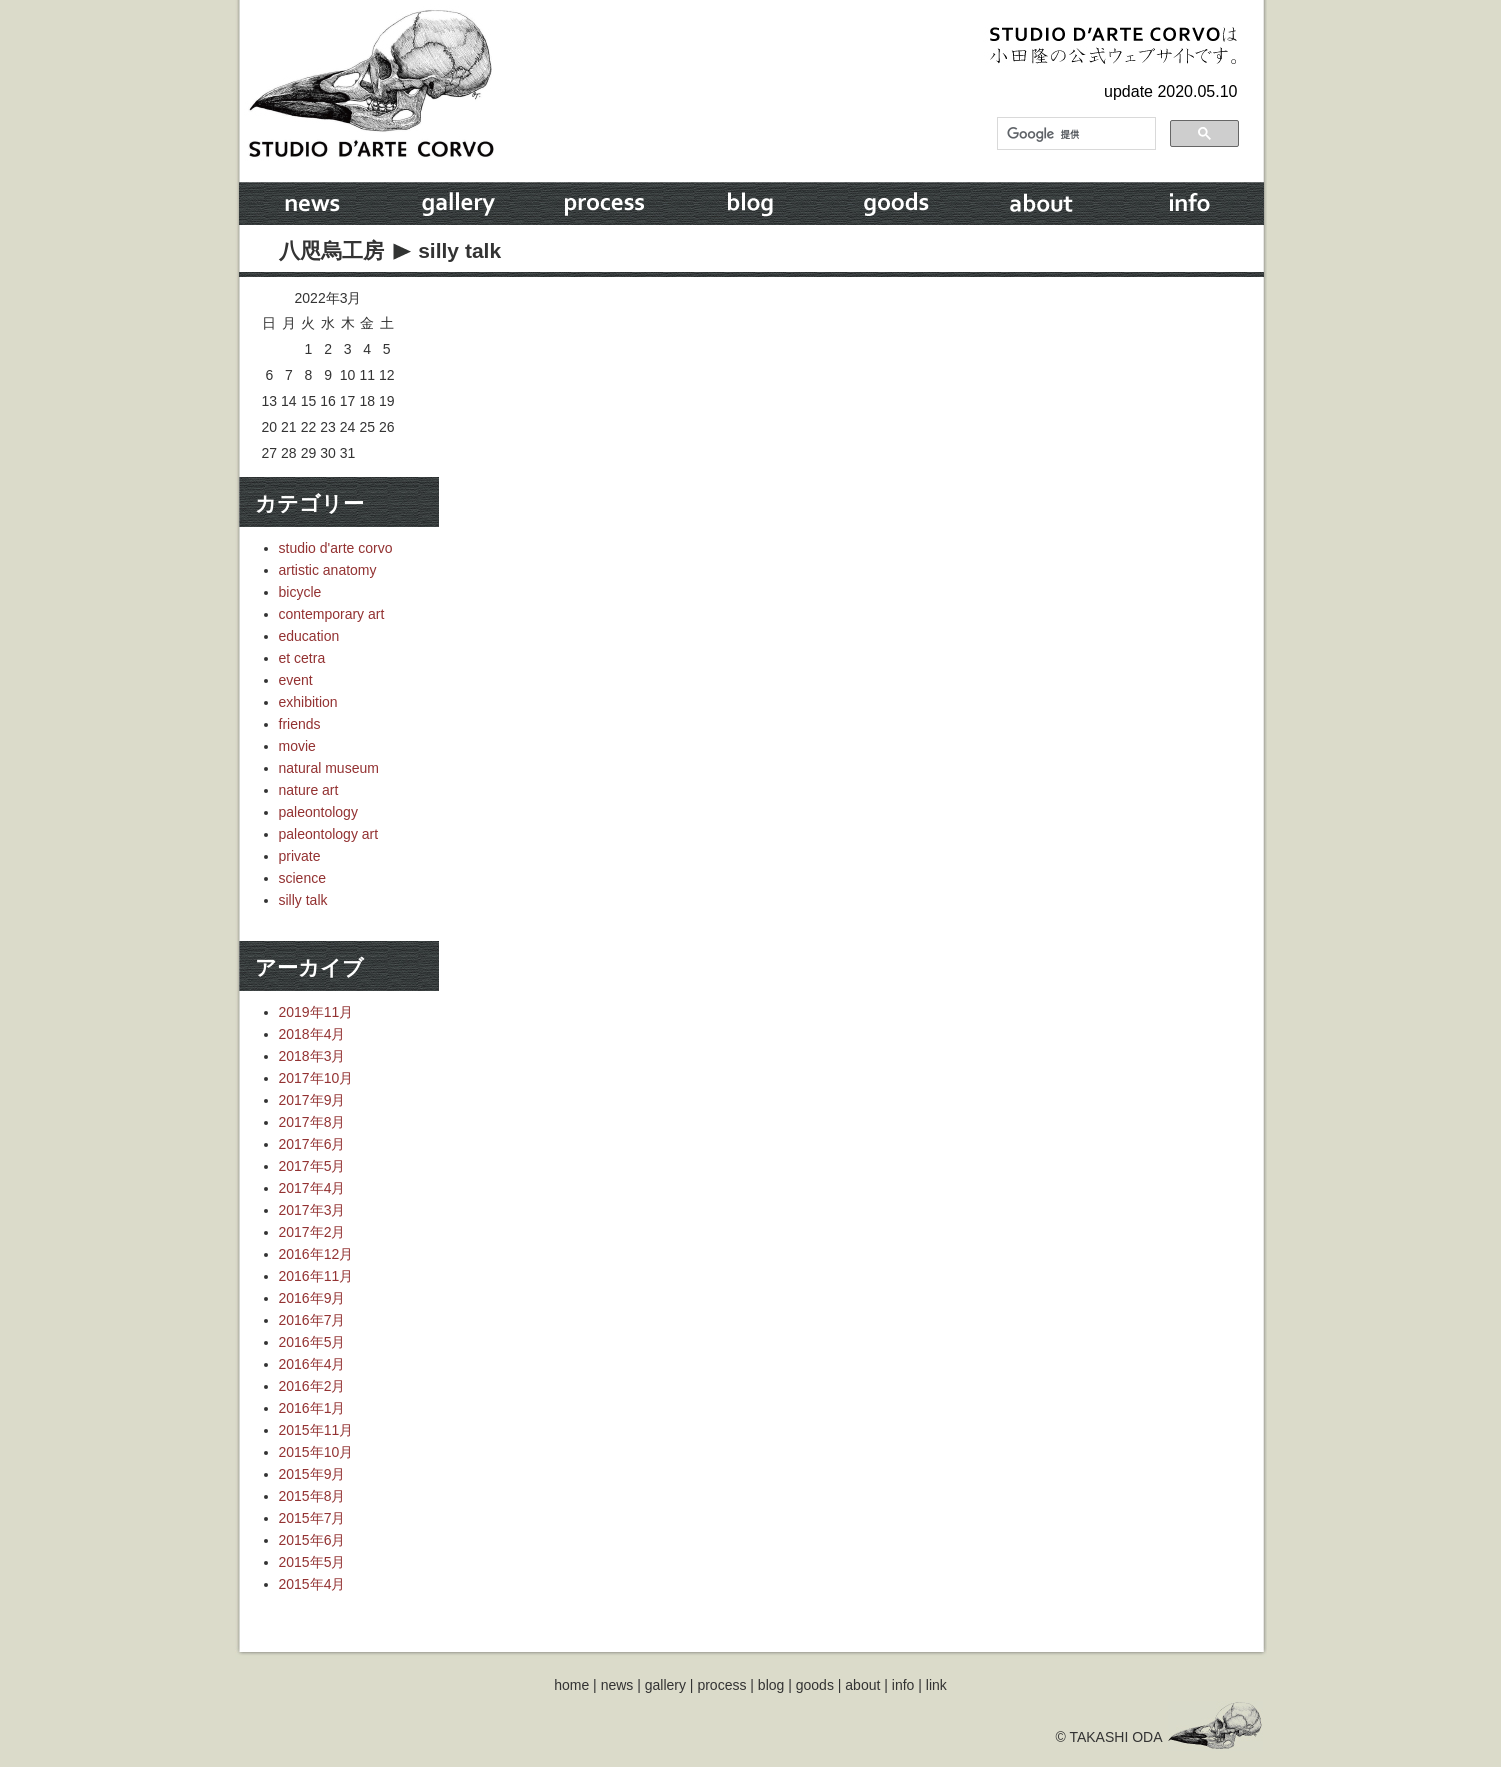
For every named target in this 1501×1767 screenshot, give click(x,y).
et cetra (302, 658)
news (617, 1685)
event (296, 680)
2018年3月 (312, 1056)
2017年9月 (312, 1100)
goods (815, 1685)
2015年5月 (312, 1562)
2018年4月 (312, 1034)
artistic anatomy (328, 570)
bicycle (300, 592)
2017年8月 (312, 1122)
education (309, 636)
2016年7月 (312, 1320)
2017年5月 (312, 1166)
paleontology (318, 812)
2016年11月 (316, 1276)
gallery (665, 1685)
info (903, 1685)
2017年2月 (312, 1232)
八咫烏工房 (331, 250)
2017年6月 (312, 1144)
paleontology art (329, 834)
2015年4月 (312, 1584)
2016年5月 (312, 1342)
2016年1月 (312, 1408)
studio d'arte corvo (336, 548)
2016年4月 (312, 1364)
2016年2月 (312, 1386)
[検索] (1074, 134)
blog (771, 1685)
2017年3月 (312, 1210)
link (936, 1685)
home (571, 1685)
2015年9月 (312, 1474)
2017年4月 (312, 1188)
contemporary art (332, 614)
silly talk (459, 250)
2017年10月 (316, 1078)
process (721, 1685)
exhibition (308, 702)
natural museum (329, 768)
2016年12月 (316, 1254)
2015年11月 (316, 1430)
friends (300, 724)
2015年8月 (312, 1496)
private (300, 856)
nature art (309, 790)
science (302, 878)
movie (297, 746)
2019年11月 (316, 1012)
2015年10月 (316, 1452)
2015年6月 (312, 1540)
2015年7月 (312, 1518)
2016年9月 (312, 1298)
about (862, 1685)
